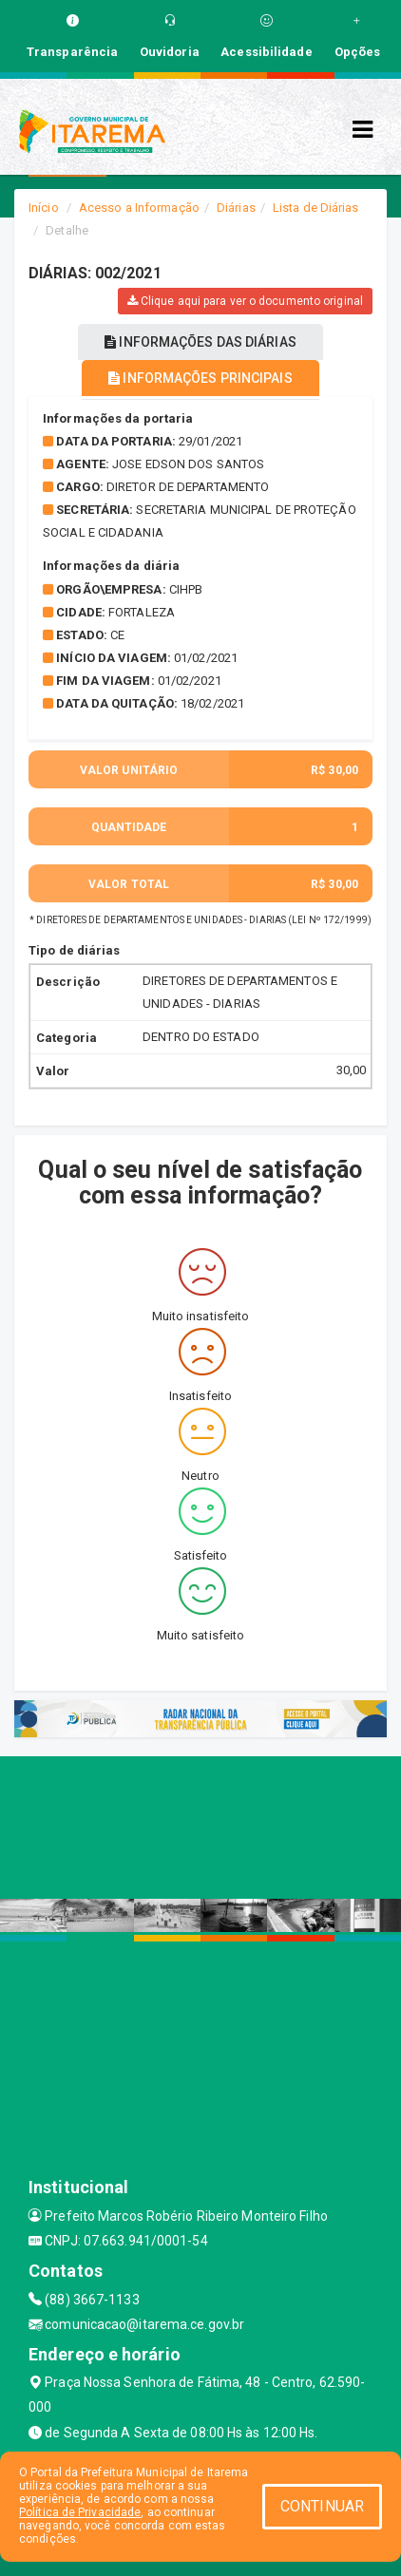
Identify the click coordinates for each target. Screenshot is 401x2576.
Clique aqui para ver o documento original (245, 301)
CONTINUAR (322, 2506)
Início (44, 207)
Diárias (236, 207)
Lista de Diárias (316, 207)
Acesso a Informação (139, 207)
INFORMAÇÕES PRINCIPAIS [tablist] (200, 378)
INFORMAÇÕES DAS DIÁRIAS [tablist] (200, 342)
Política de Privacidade (80, 2512)
